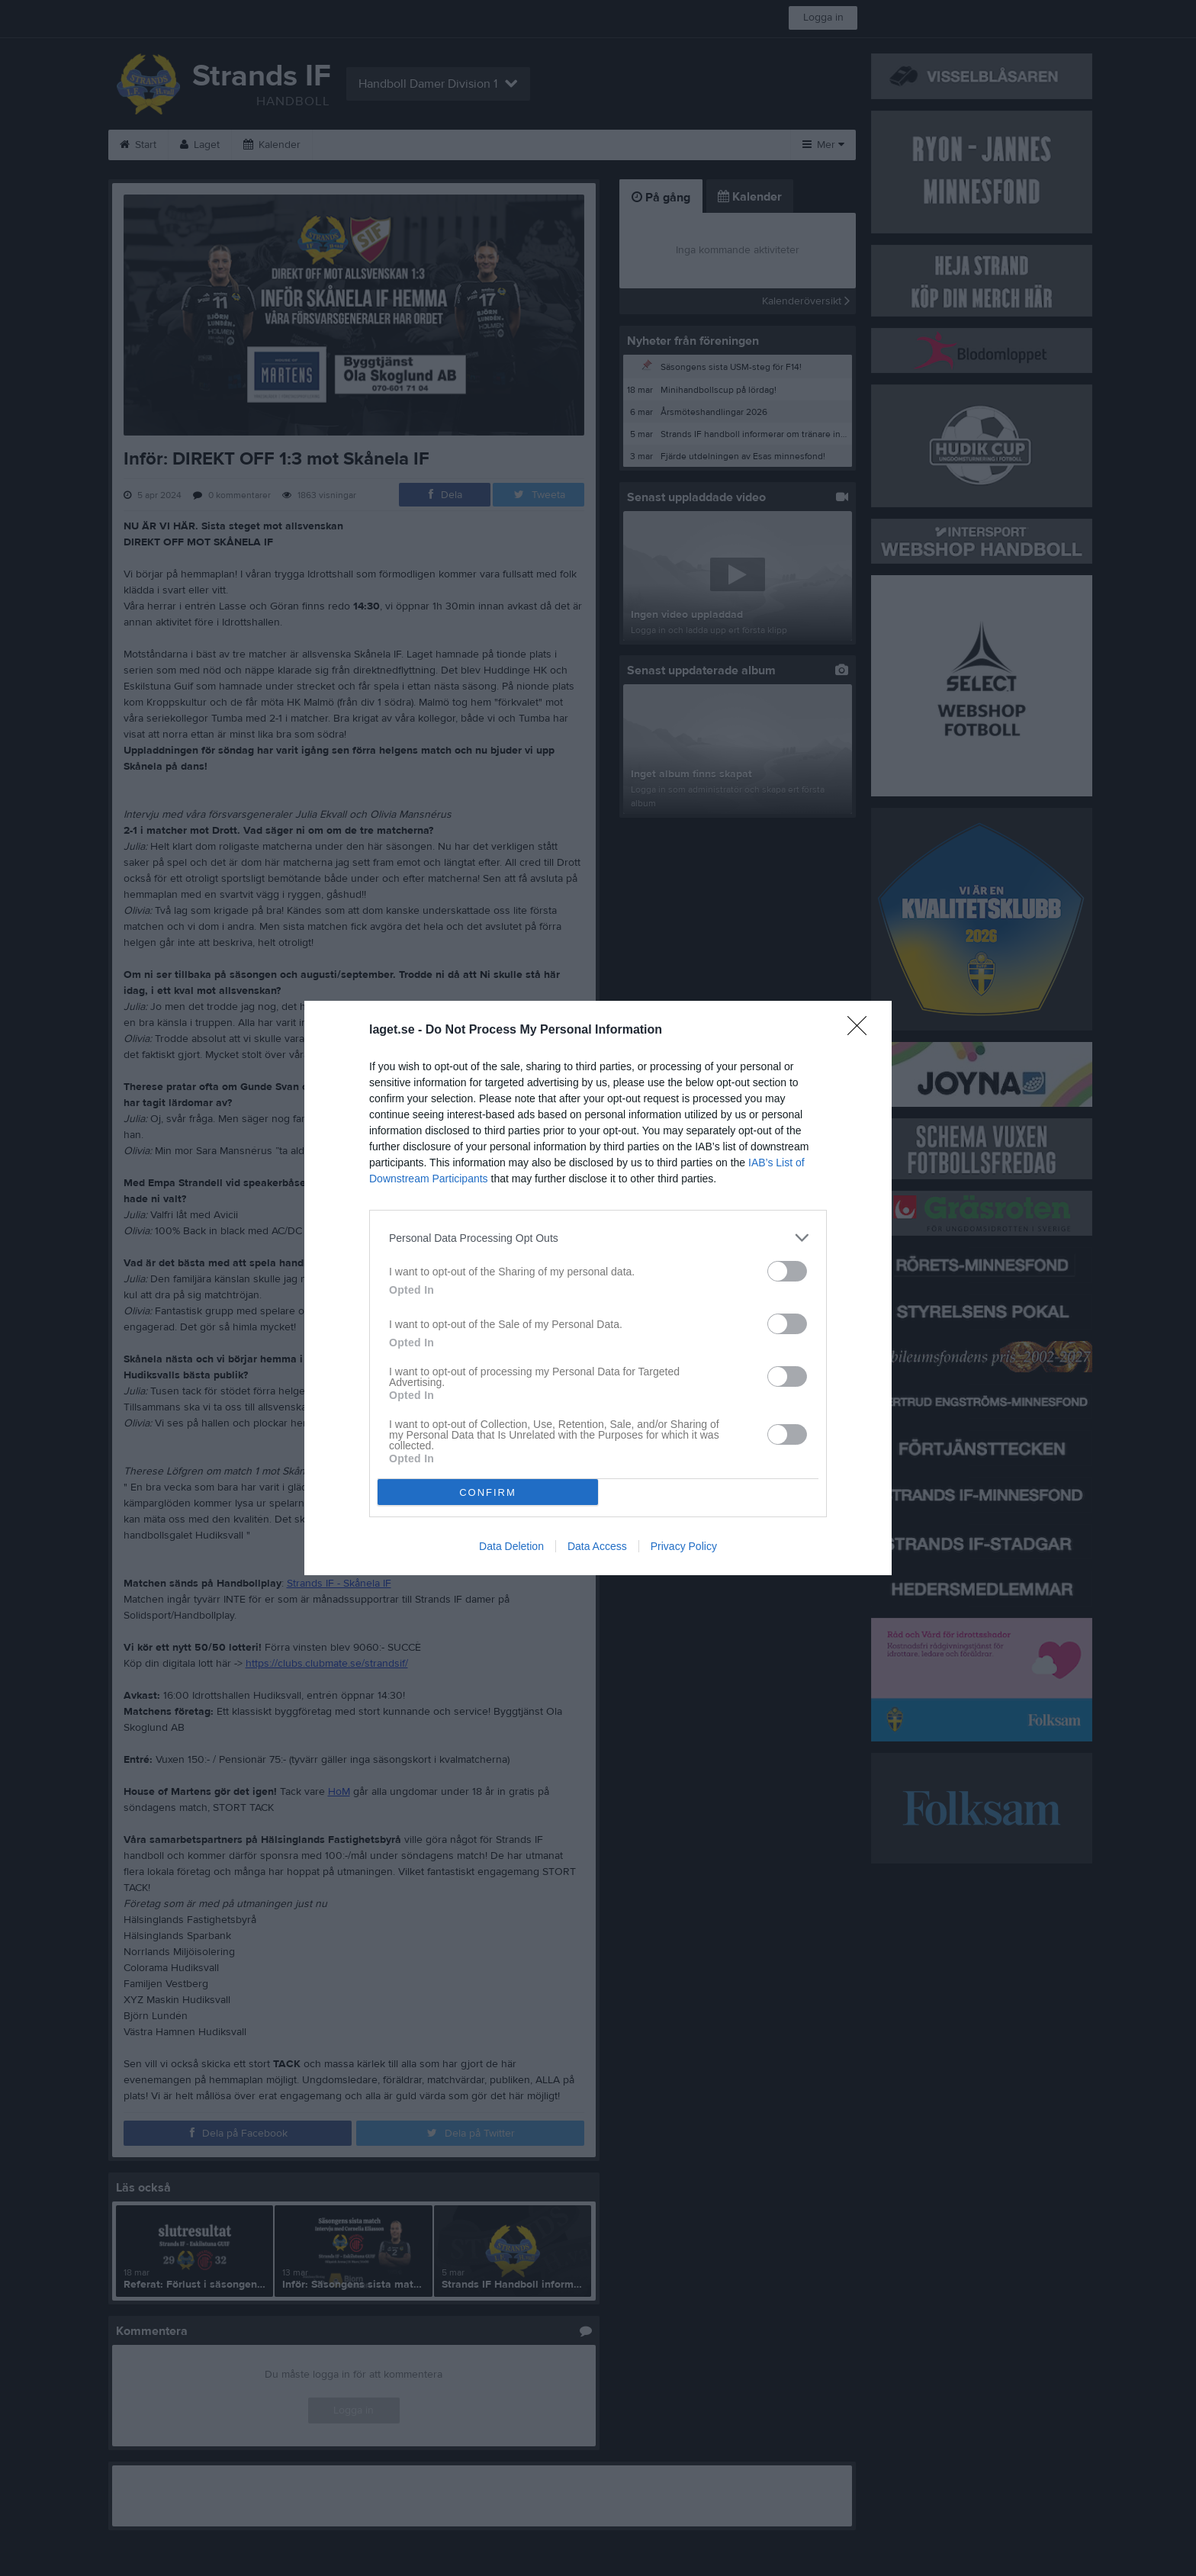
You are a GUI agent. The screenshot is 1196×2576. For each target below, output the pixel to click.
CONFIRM (487, 1492)
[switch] (787, 1271)
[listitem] (598, 1238)
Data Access (597, 1546)
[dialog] (598, 1288)
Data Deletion (511, 1546)
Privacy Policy (684, 1546)
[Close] (861, 1030)
